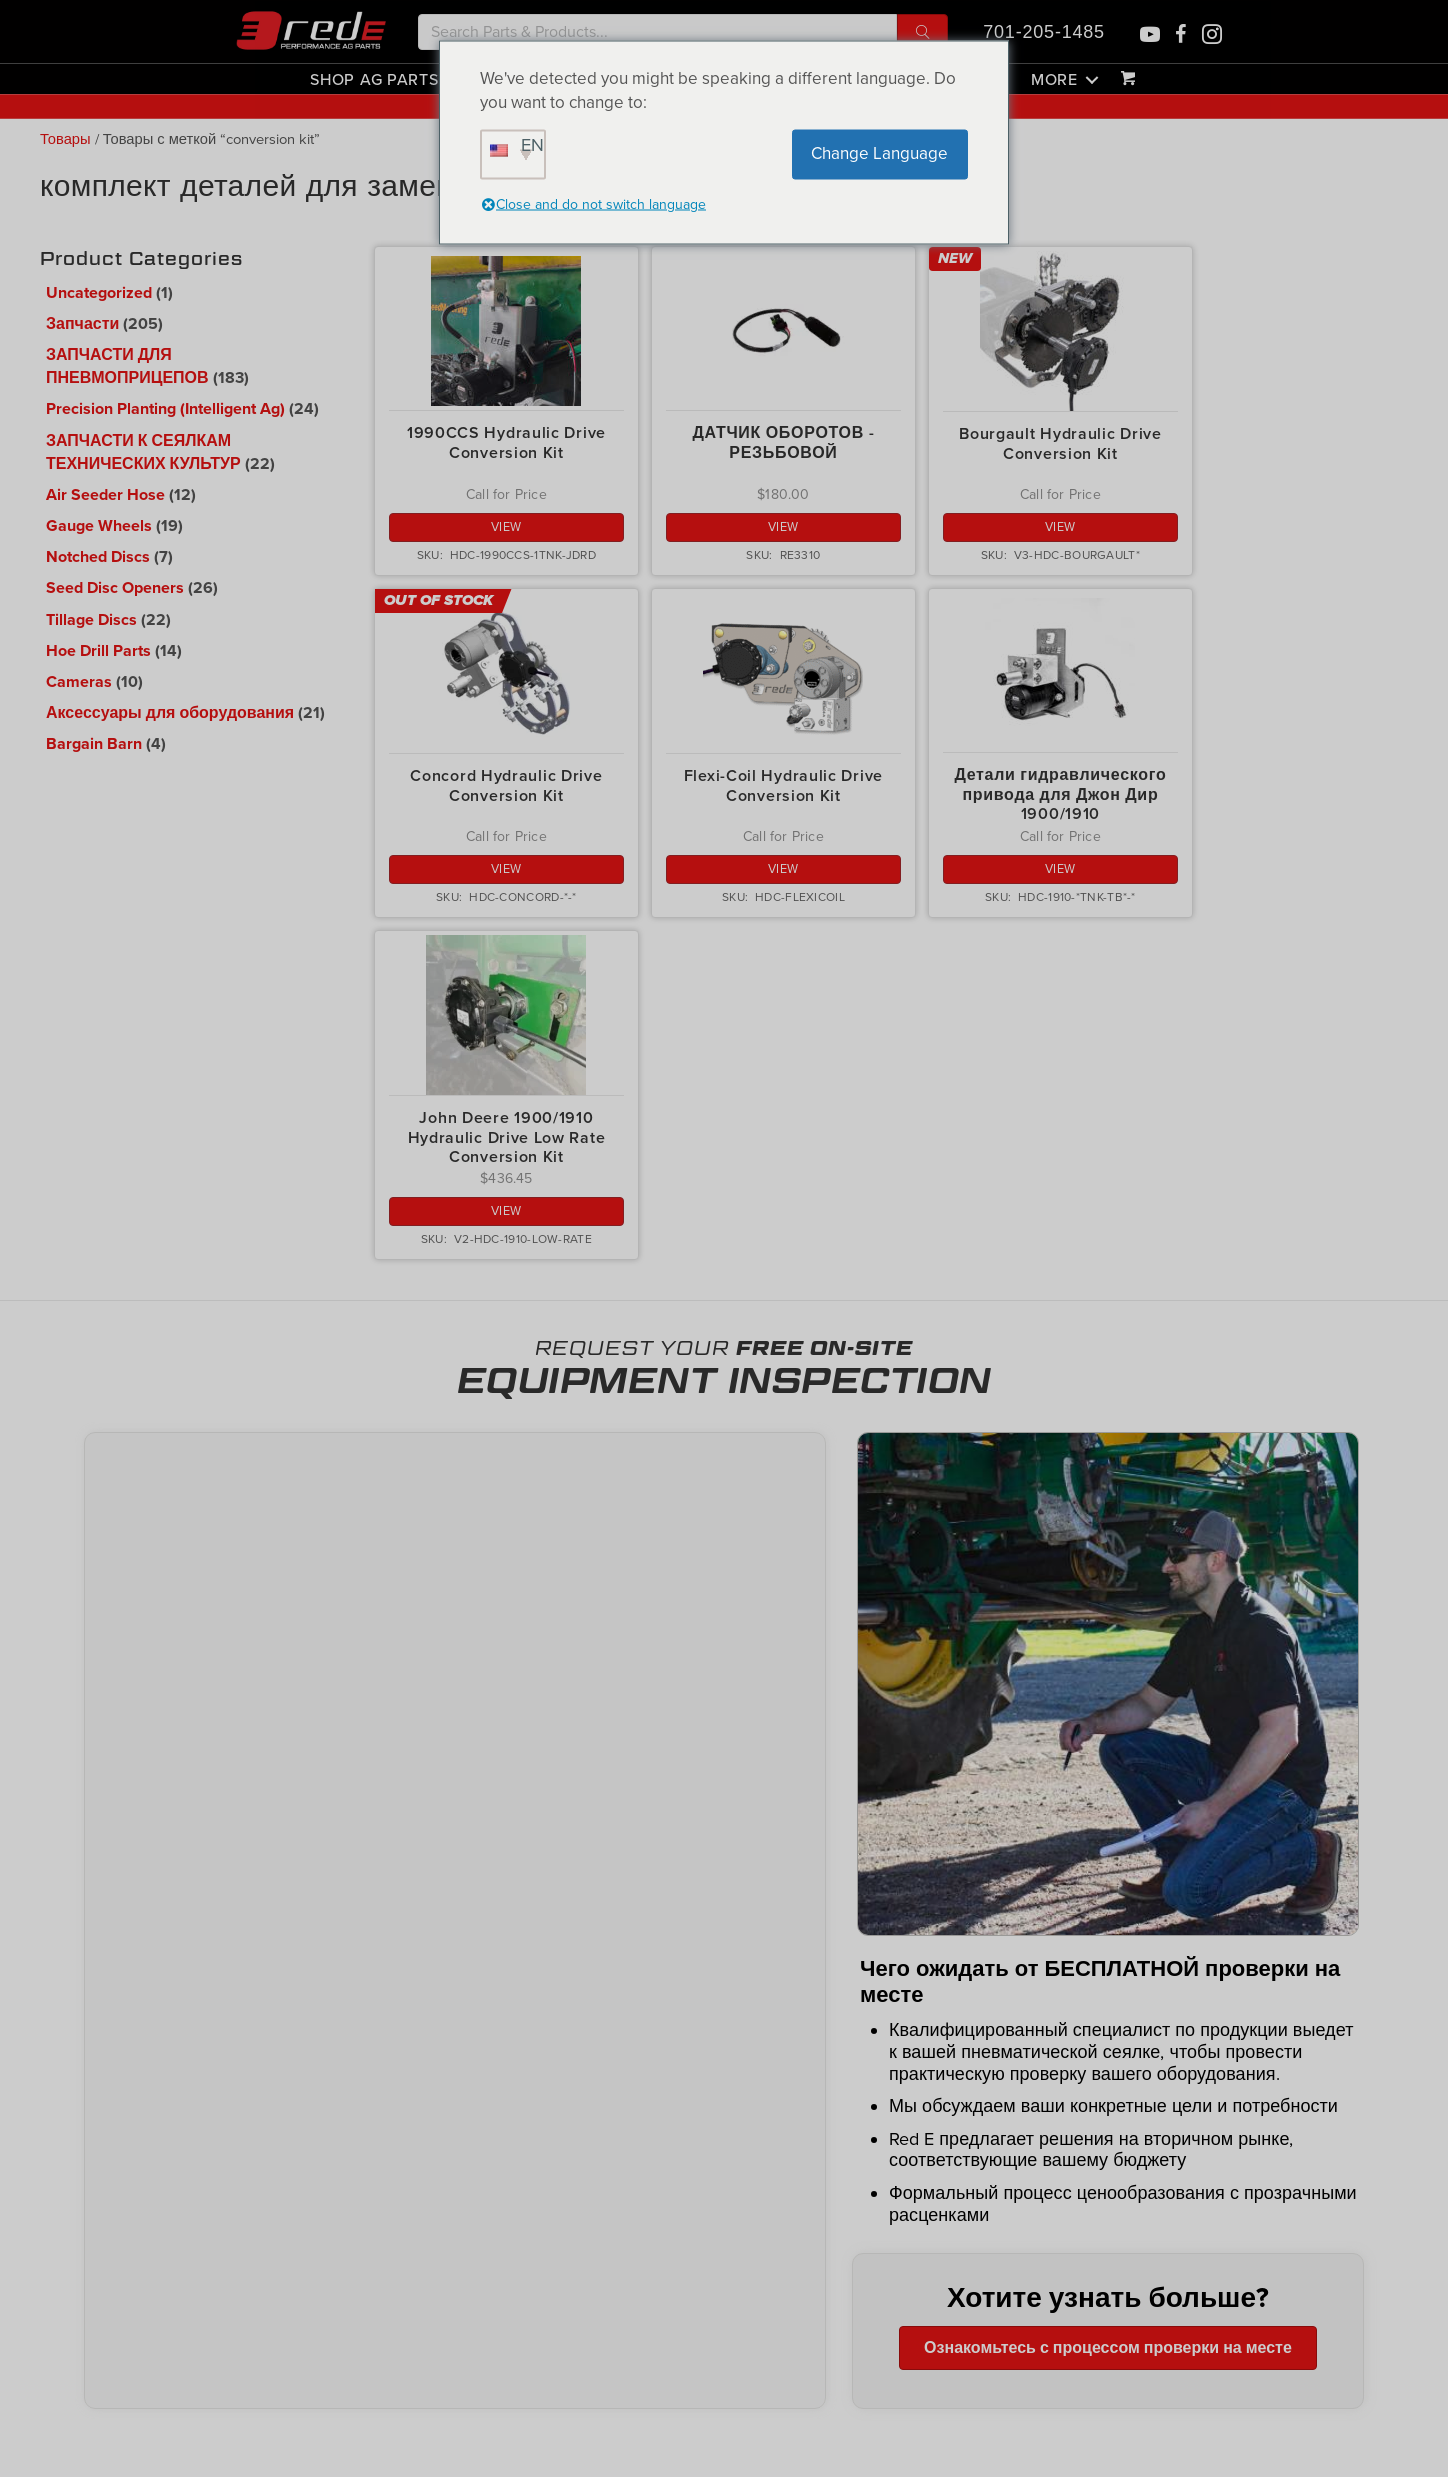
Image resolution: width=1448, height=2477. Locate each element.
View (506, 527)
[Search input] (657, 32)
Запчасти (82, 324)
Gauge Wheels (99, 526)
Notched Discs (98, 557)
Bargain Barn (94, 744)
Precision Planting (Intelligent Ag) (165, 409)
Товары (65, 139)
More (1054, 79)
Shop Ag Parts (374, 79)
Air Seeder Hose (105, 495)
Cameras (79, 682)
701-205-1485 (1044, 32)
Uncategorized (99, 293)
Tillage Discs (91, 620)
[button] (922, 32)
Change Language (879, 153)
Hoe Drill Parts (98, 651)
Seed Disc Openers (115, 588)
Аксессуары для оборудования (170, 713)
